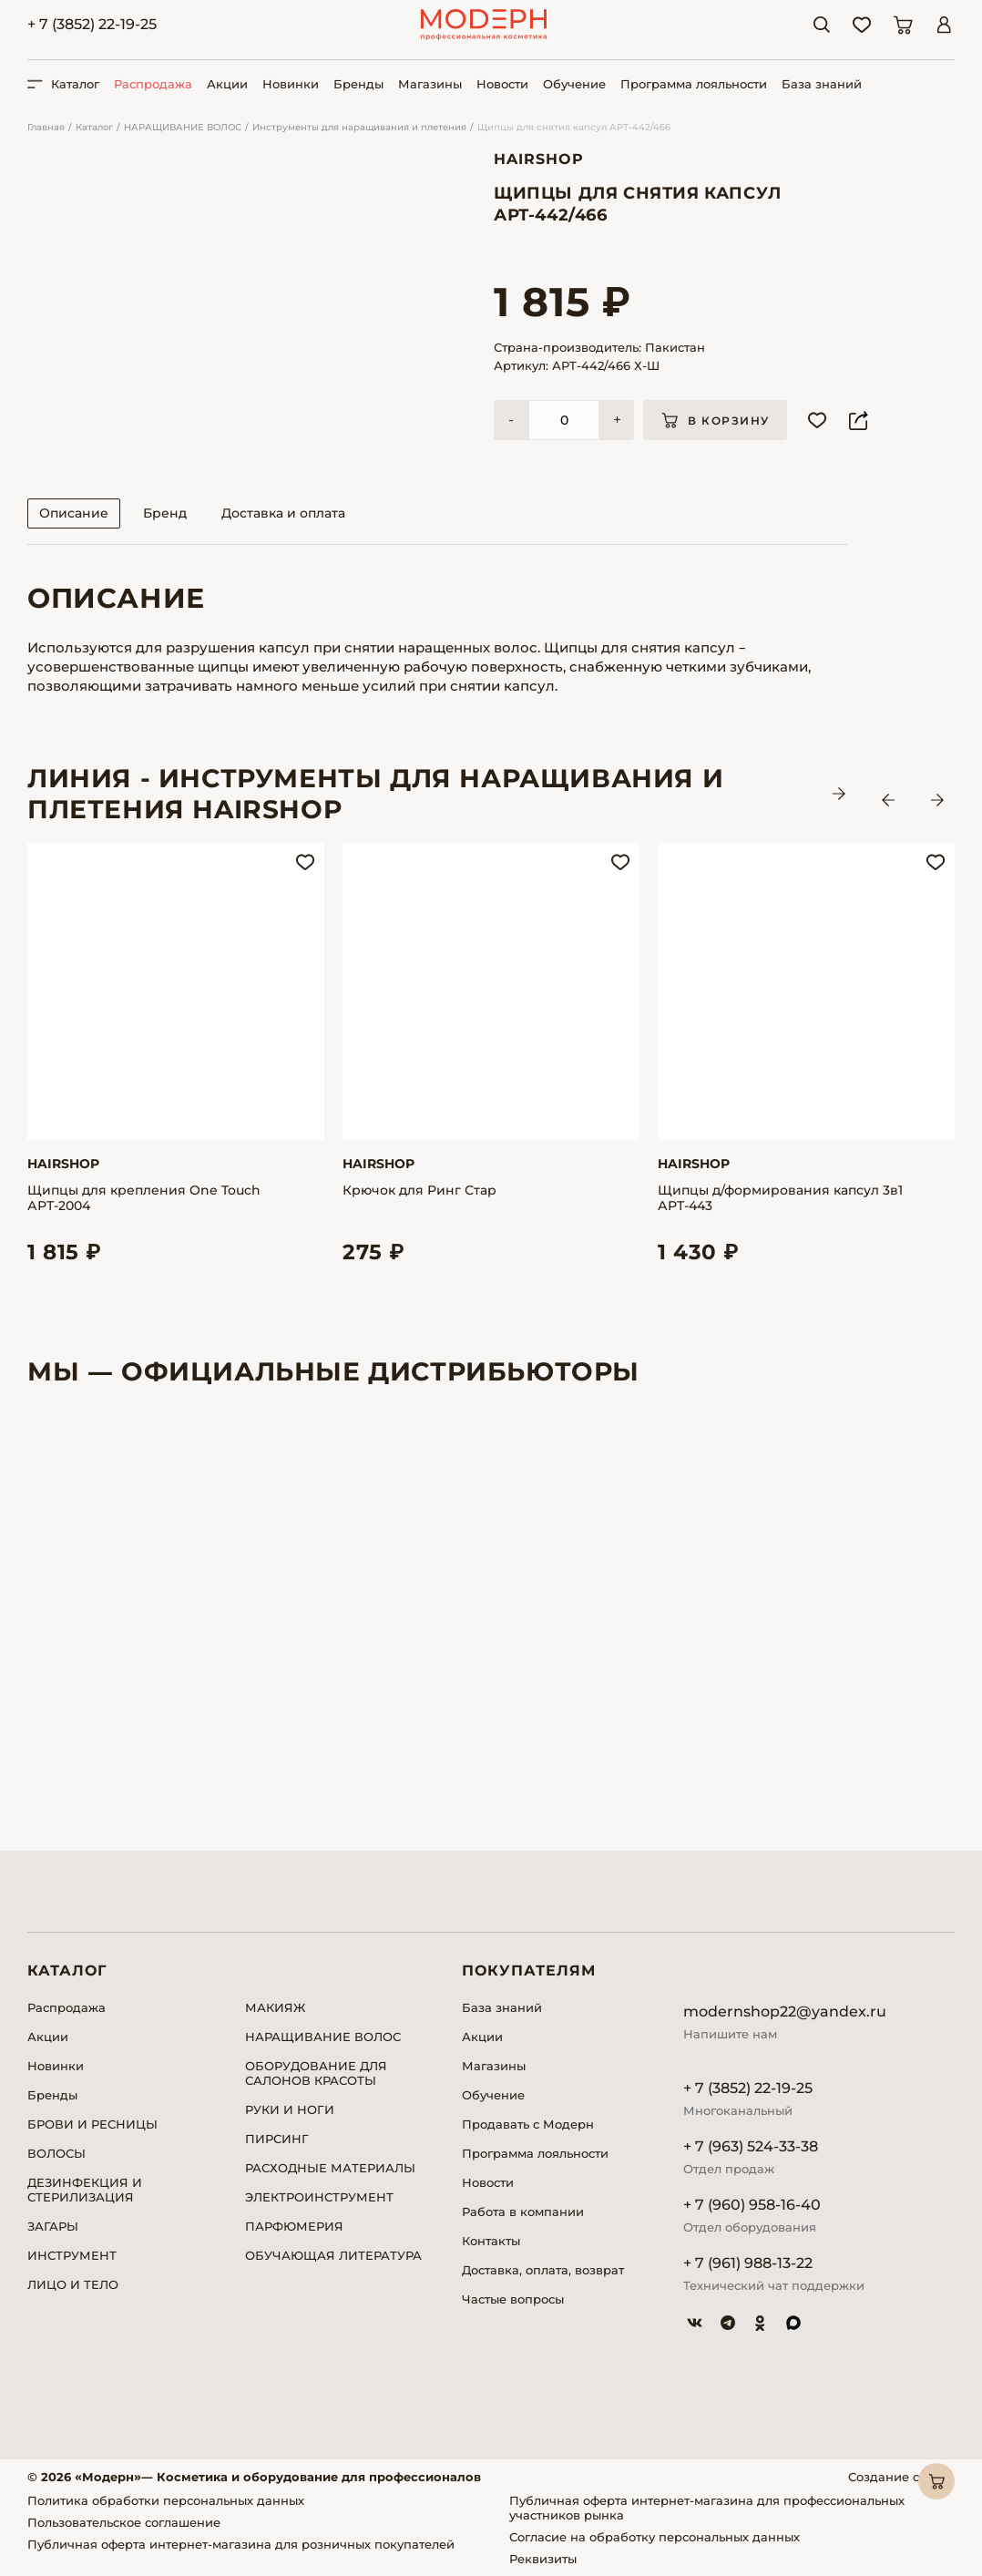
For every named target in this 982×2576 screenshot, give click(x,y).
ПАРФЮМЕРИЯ (294, 2226)
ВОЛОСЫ (56, 2153)
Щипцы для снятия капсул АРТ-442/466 (573, 127)
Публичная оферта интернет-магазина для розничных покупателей (241, 2544)
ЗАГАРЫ (52, 2226)
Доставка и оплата (283, 513)
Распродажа (153, 84)
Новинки (290, 84)
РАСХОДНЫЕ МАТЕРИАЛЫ (330, 2167)
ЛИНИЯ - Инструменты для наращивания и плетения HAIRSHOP (375, 794)
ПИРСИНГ (277, 2138)
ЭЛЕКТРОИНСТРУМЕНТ (319, 2197)
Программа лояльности (693, 84)
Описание (73, 513)
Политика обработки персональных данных (165, 2500)
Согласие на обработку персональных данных (654, 2537)
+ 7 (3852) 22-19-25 (92, 24)
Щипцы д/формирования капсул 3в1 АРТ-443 (780, 1198)
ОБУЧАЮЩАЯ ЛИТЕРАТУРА (333, 2255)
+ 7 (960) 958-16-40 (752, 2204)
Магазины (430, 84)
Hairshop (539, 159)
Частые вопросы (513, 2299)
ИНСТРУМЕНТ (72, 2255)
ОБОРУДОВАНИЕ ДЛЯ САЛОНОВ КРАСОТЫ (316, 2073)
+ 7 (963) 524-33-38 (750, 2146)
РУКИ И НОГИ (289, 2109)
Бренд (165, 513)
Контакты (491, 2240)
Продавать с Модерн (528, 2124)
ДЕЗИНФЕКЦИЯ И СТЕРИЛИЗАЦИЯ (84, 2189)
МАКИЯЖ (275, 2007)
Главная (46, 127)
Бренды (358, 84)
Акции (227, 84)
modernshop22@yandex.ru (784, 2011)
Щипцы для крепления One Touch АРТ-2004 (144, 1198)
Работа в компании (523, 2211)
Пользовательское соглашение (123, 2522)
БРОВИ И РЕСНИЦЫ (92, 2124)
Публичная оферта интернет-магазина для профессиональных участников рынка (707, 2507)
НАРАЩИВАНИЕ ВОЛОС (182, 127)
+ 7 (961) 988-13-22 (748, 2263)
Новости (502, 84)
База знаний (822, 84)
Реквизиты (543, 2558)
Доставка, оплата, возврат (543, 2270)
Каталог (94, 127)
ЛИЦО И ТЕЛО (72, 2284)
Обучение (574, 84)
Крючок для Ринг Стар (419, 1190)
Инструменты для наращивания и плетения (359, 127)
